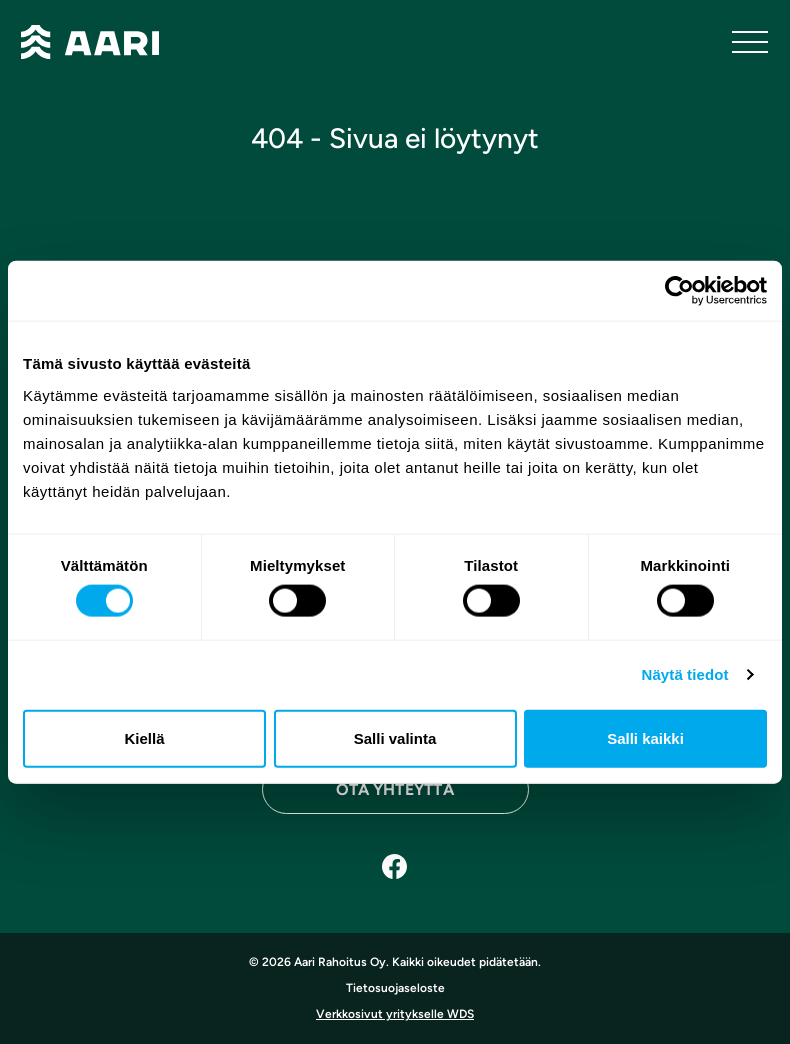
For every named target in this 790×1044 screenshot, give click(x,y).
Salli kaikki (645, 737)
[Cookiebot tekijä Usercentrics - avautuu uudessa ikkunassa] (679, 291)
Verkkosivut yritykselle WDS (395, 1014)
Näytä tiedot (685, 674)
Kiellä (144, 737)
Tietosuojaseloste (395, 988)
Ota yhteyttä (395, 789)
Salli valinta (395, 737)
